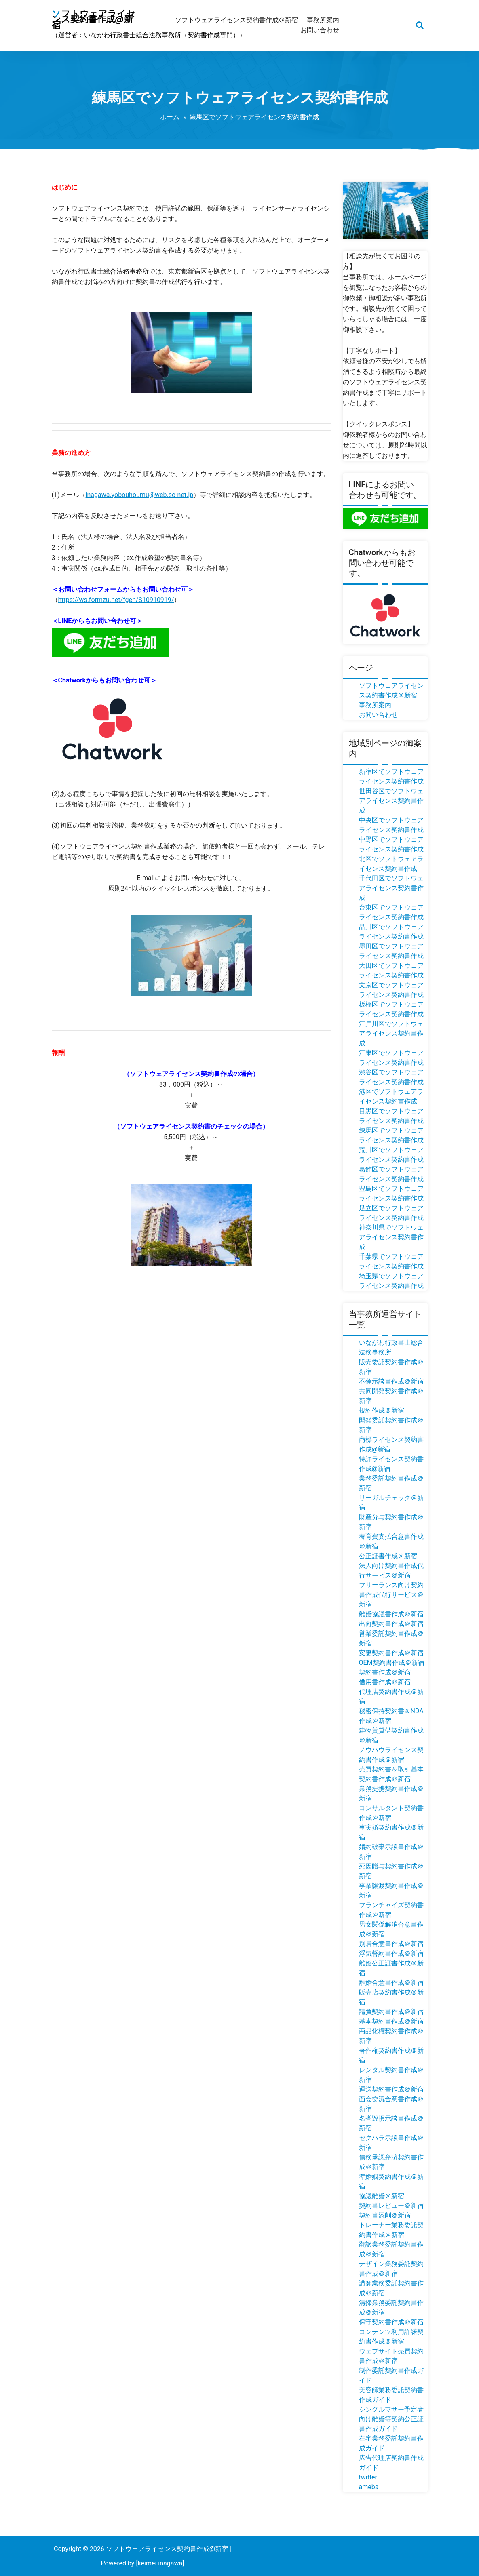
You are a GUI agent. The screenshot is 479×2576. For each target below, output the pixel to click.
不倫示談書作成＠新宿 (391, 1381)
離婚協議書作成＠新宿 (391, 1614)
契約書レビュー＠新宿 (391, 2206)
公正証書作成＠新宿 (388, 1556)
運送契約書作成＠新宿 (391, 2089)
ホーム (169, 117)
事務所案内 (375, 705)
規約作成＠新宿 (381, 1410)
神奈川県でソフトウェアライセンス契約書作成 (391, 1237)
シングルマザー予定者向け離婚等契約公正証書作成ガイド (391, 2419)
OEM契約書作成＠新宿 (391, 1662)
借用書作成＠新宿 (385, 1682)
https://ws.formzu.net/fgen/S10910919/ (116, 600)
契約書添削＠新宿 (385, 2215)
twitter (368, 2477)
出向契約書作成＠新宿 (391, 1624)
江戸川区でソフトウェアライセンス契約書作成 (391, 1033)
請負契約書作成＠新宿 (391, 2012)
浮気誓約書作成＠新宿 (391, 1953)
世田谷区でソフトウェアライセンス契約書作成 (391, 800)
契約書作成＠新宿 (385, 1672)
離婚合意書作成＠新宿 (391, 1982)
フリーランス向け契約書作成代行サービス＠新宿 (391, 1594)
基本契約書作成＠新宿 (391, 2021)
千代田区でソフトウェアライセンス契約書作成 (391, 887)
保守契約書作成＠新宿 (391, 2322)
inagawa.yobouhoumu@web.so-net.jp (140, 495)
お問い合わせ (378, 714)
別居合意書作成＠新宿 (391, 1944)
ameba (369, 2487)
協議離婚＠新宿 (381, 2196)
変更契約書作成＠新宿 (391, 1653)
